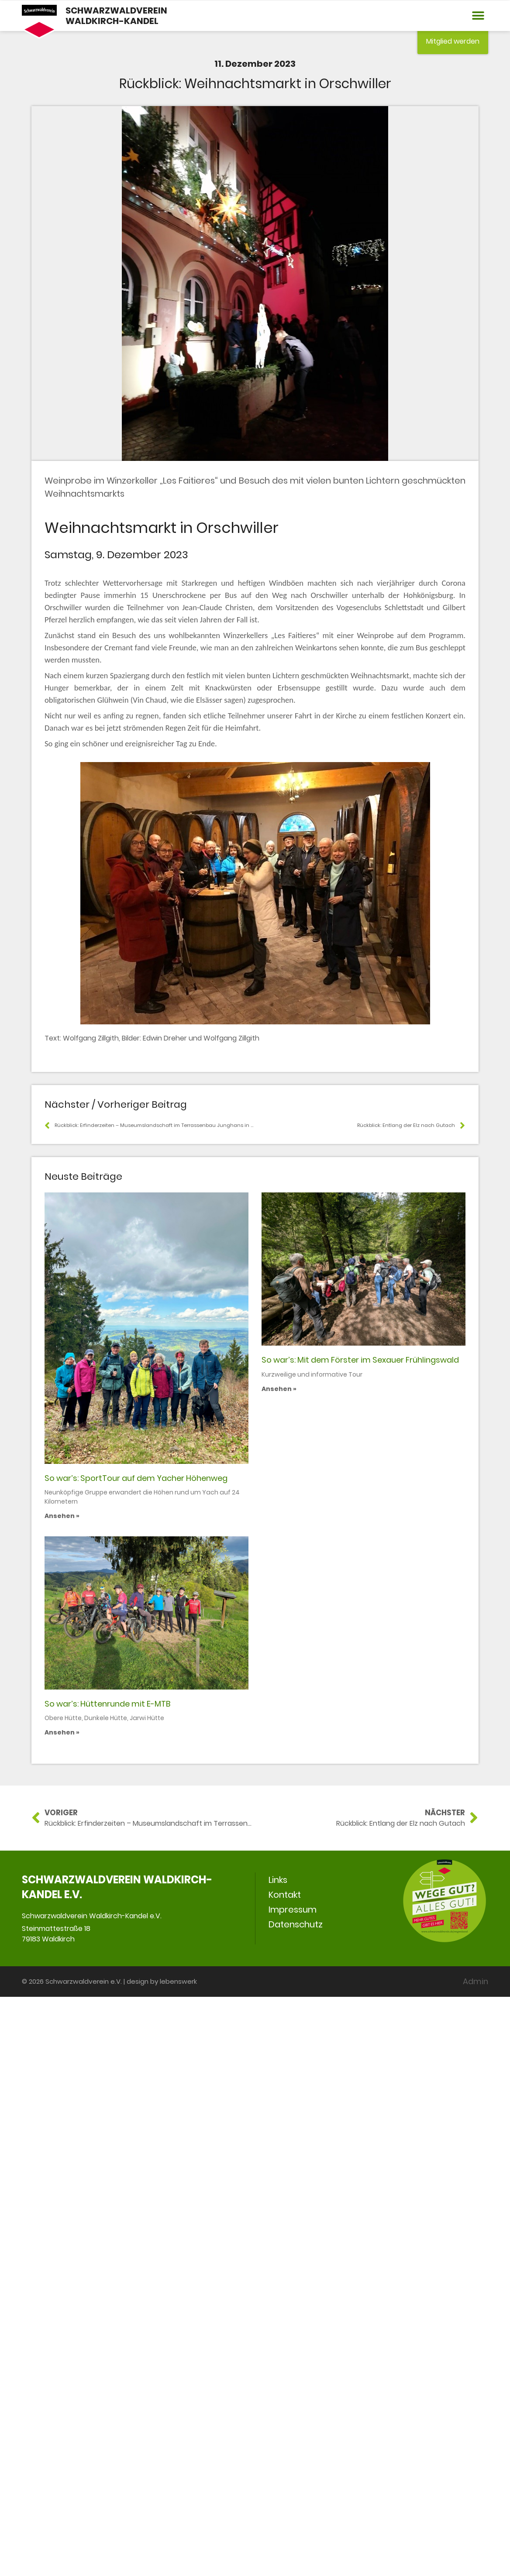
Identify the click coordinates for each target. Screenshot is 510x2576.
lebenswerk (178, 1981)
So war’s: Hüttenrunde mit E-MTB (107, 1703)
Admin (475, 1981)
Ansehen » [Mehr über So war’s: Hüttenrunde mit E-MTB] (62, 1732)
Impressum (293, 1909)
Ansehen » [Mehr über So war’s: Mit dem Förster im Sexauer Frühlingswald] (279, 1388)
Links (278, 1880)
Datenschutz (296, 1924)
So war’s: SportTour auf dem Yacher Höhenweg (136, 1478)
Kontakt (285, 1895)
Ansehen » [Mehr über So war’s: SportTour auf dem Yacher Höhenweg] (62, 1515)
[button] (478, 16)
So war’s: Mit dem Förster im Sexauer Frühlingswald (360, 1359)
